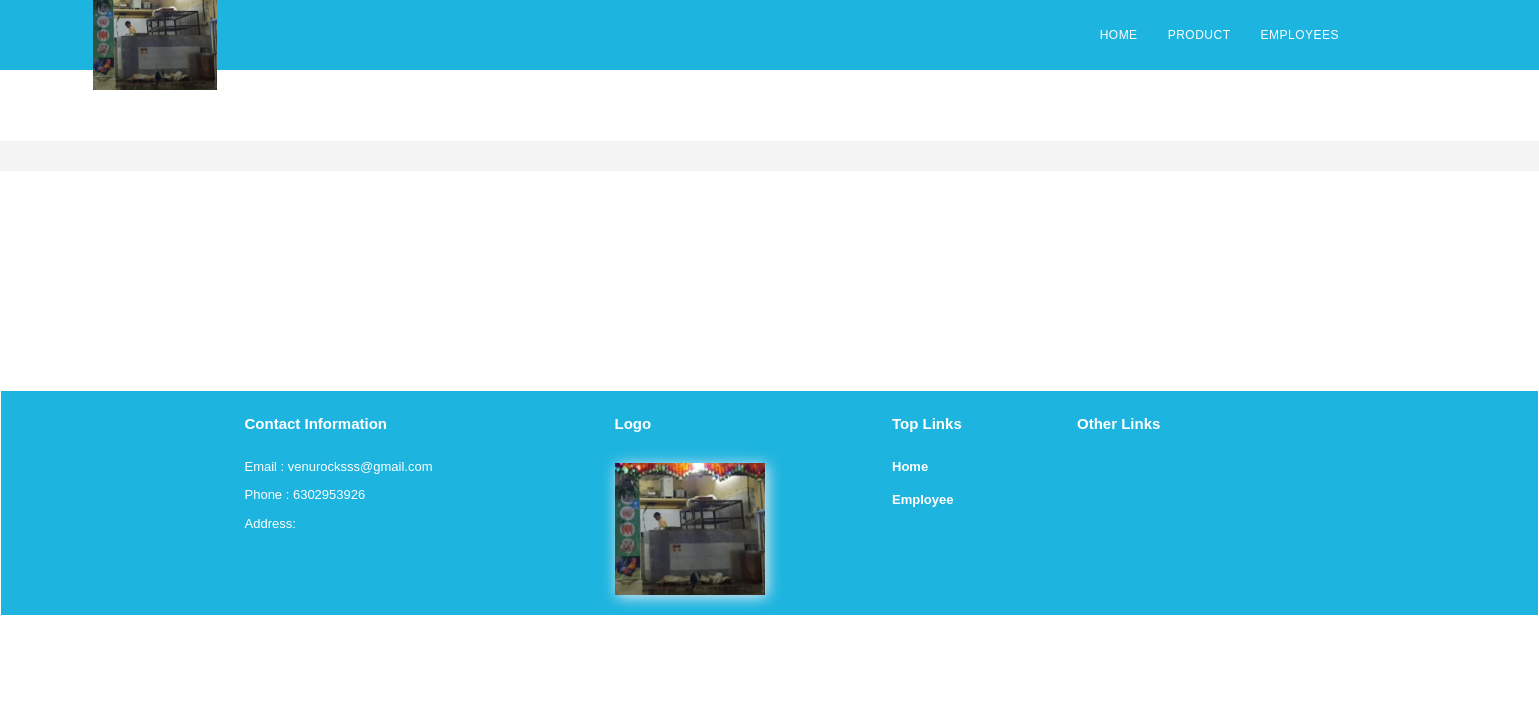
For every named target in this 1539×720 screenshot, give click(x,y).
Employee (922, 499)
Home (910, 466)
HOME (1119, 35)
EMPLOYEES (1299, 35)
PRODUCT (1199, 35)
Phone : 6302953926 (305, 494)
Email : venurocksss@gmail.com (339, 466)
